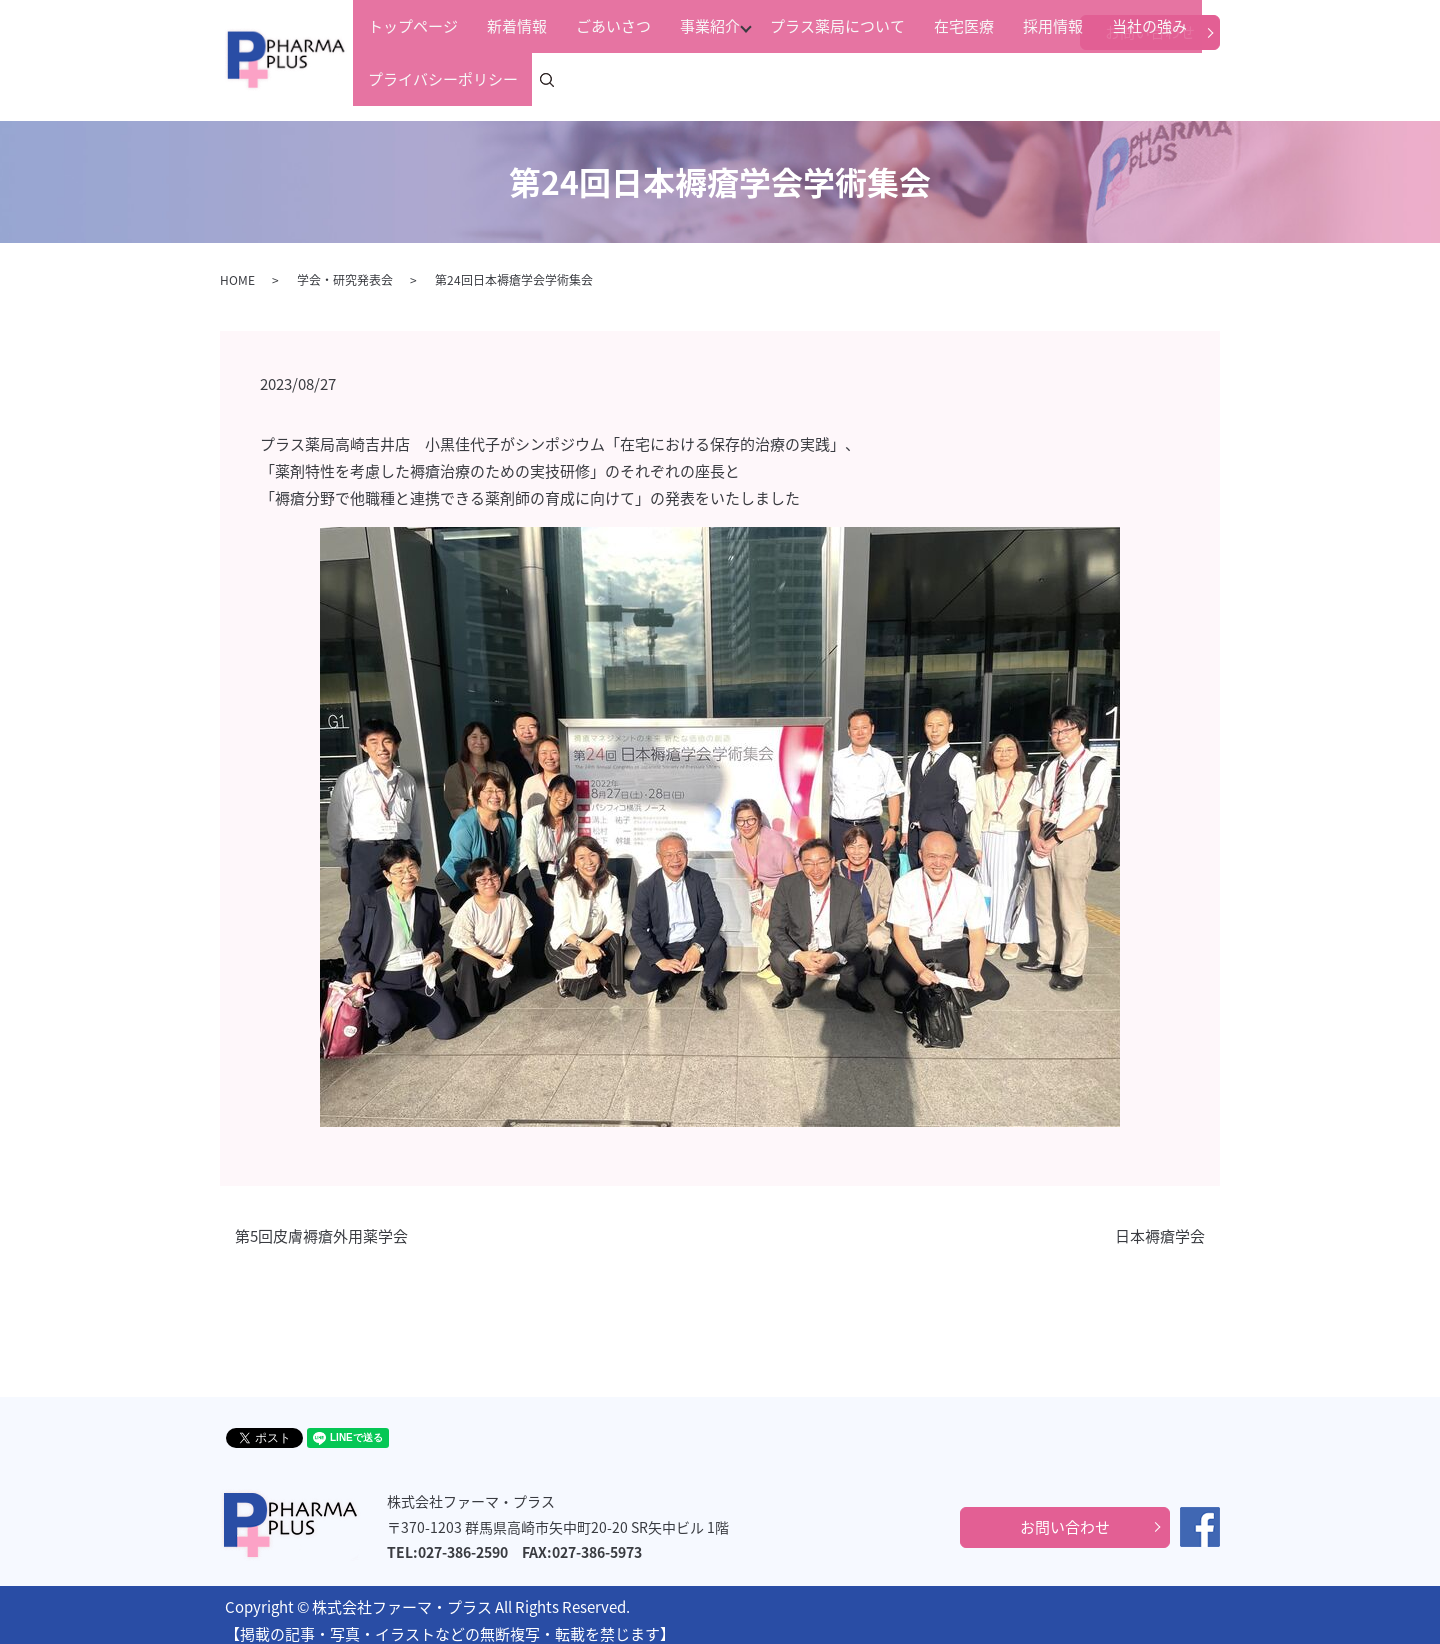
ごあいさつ (560, 79)
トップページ (406, 79)
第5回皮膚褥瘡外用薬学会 (321, 1224)
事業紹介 (634, 79)
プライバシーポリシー (1112, 79)
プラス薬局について (750, 79)
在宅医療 (854, 79)
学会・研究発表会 (345, 269)
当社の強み (993, 79)
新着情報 (487, 79)
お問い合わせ (1150, 32)
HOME (237, 269)
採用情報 (920, 79)
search (1218, 80)
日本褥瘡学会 (1160, 1224)
